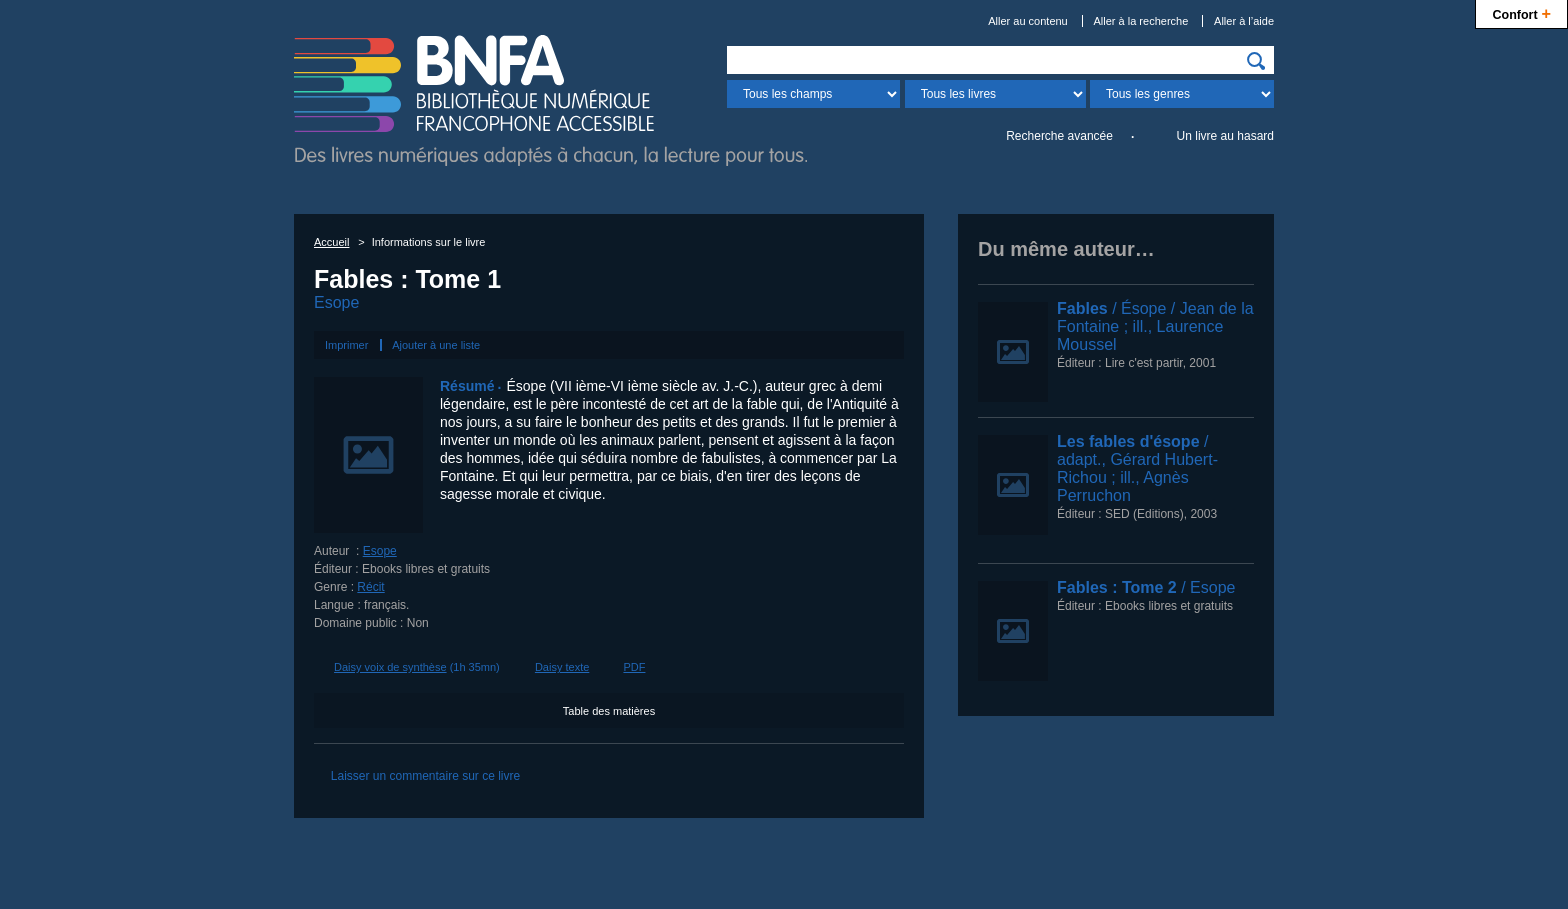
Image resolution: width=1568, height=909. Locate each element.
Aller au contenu (1028, 21)
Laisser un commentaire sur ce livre (425, 776)
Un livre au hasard (1225, 136)
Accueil (331, 242)
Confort (1521, 12)
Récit (370, 587)
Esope (336, 302)
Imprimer (346, 345)
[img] (1256, 61)
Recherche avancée (1059, 136)
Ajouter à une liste (436, 345)
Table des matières (609, 711)
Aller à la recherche (1141, 21)
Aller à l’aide (1244, 21)
